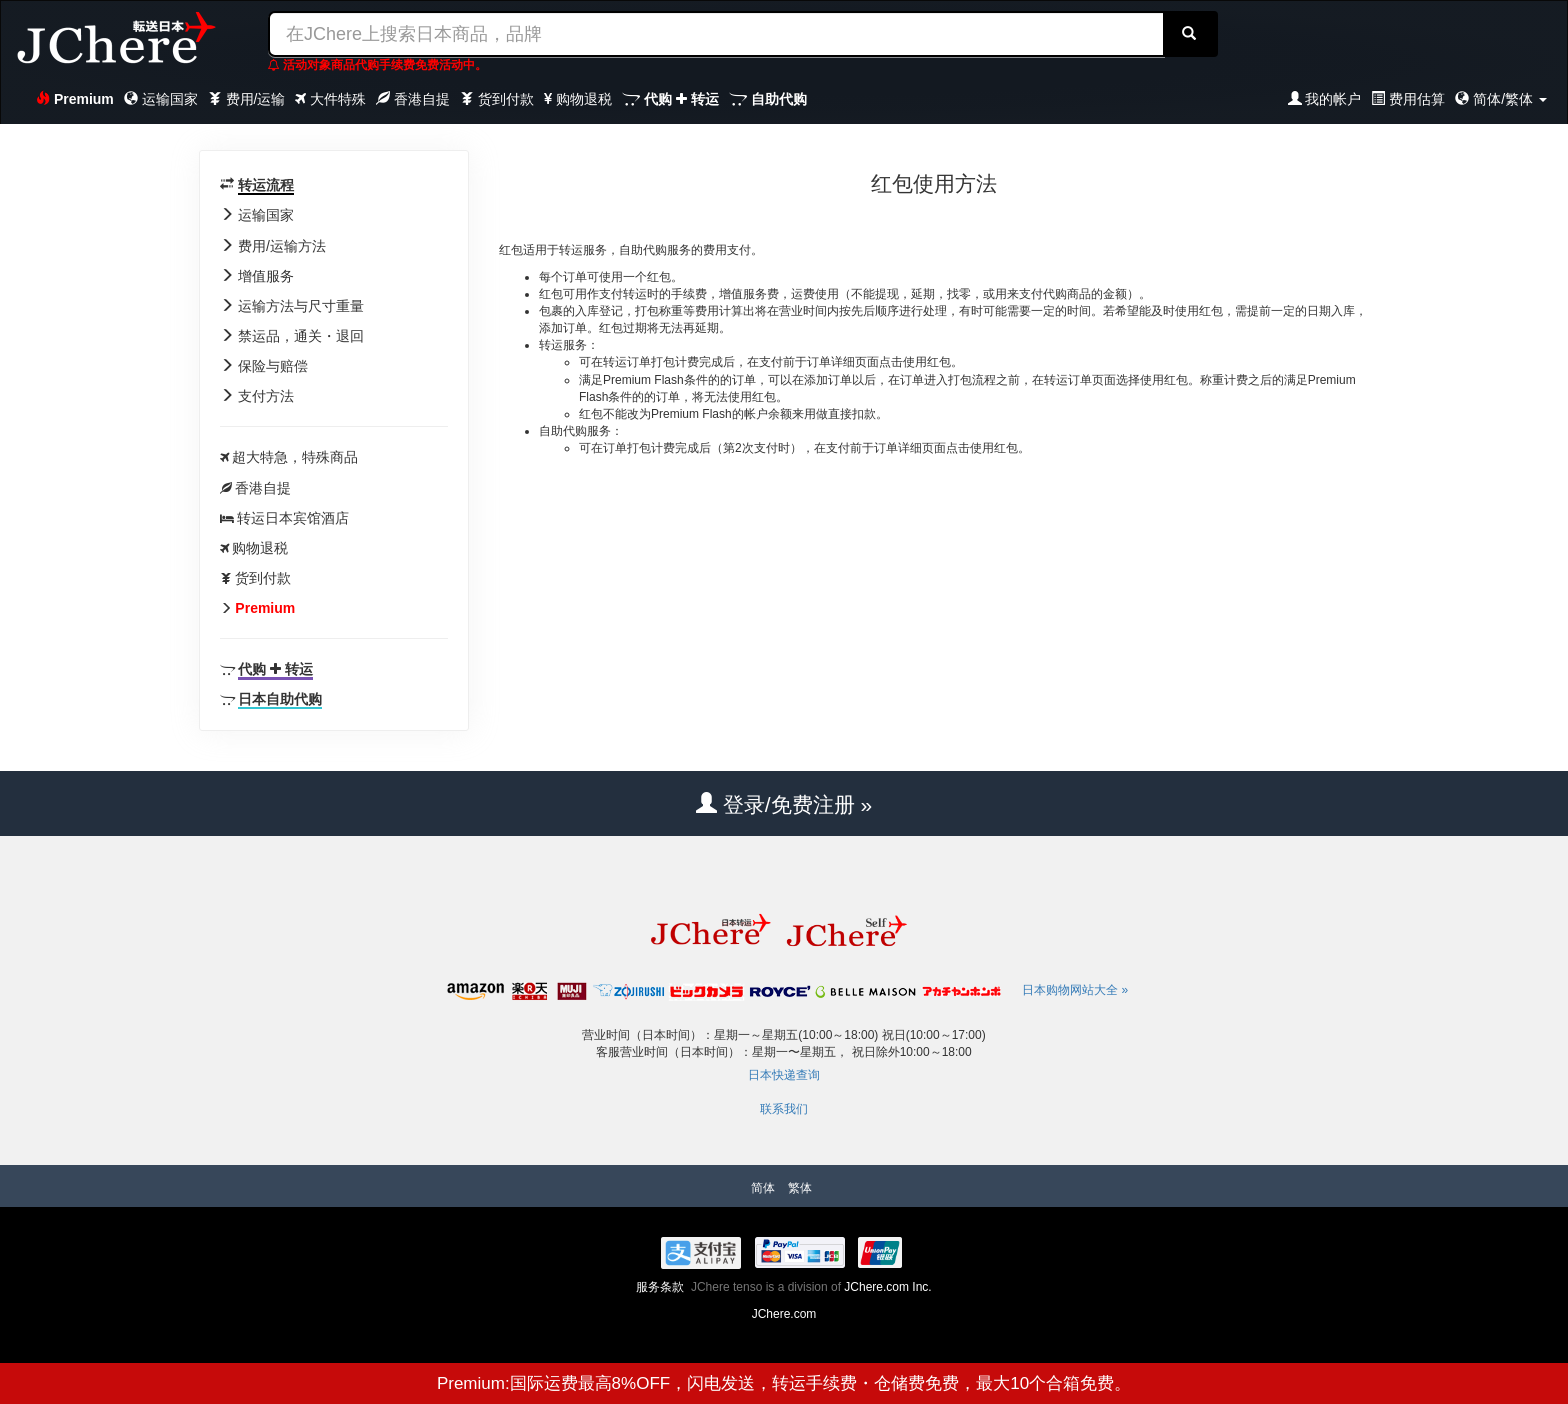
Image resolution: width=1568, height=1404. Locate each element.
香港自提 (413, 99)
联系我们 (784, 1109)
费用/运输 (247, 99)
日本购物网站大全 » (1075, 990)
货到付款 (497, 99)
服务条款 (660, 1287)
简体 (763, 1188)
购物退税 (578, 99)
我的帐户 (1325, 99)
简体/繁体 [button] (1501, 99)
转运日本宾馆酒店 (293, 518)
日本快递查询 (784, 1075)
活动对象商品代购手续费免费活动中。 (377, 65)
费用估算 (1408, 99)
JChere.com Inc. (887, 1287)
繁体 (800, 1188)
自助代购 (768, 99)
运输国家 (161, 99)
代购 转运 (670, 99)
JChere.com (784, 1314)
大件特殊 (330, 99)
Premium (75, 99)
